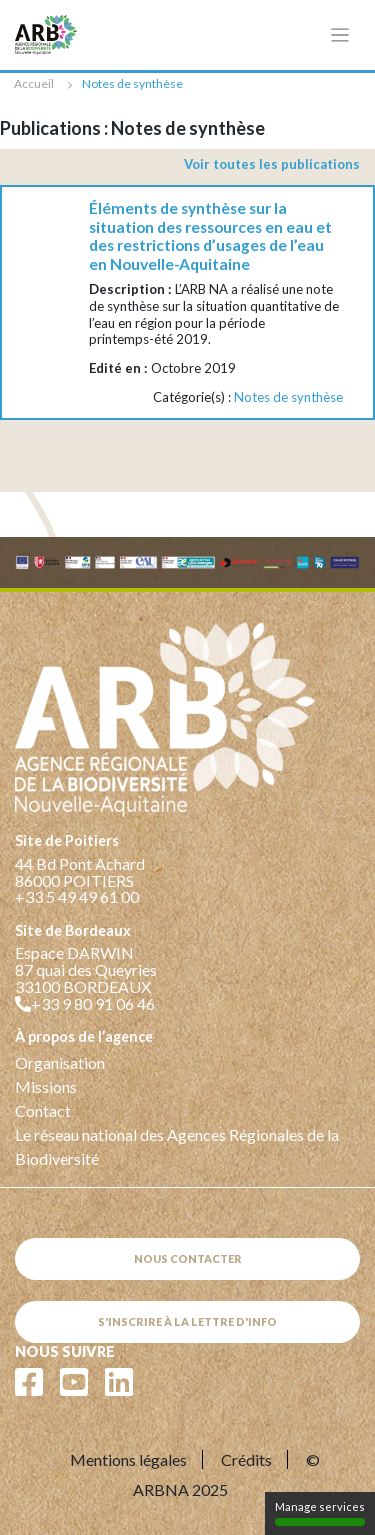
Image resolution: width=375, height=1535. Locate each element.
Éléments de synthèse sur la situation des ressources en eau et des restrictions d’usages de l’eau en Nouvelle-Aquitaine (210, 236)
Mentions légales (128, 1459)
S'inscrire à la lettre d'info (187, 1321)
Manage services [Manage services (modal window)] (320, 1513)
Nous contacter (188, 1258)
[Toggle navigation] (340, 35)
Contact (43, 1110)
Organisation (60, 1062)
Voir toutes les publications (272, 164)
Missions (46, 1086)
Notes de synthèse (288, 397)
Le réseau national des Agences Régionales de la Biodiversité (177, 1146)
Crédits (246, 1459)
